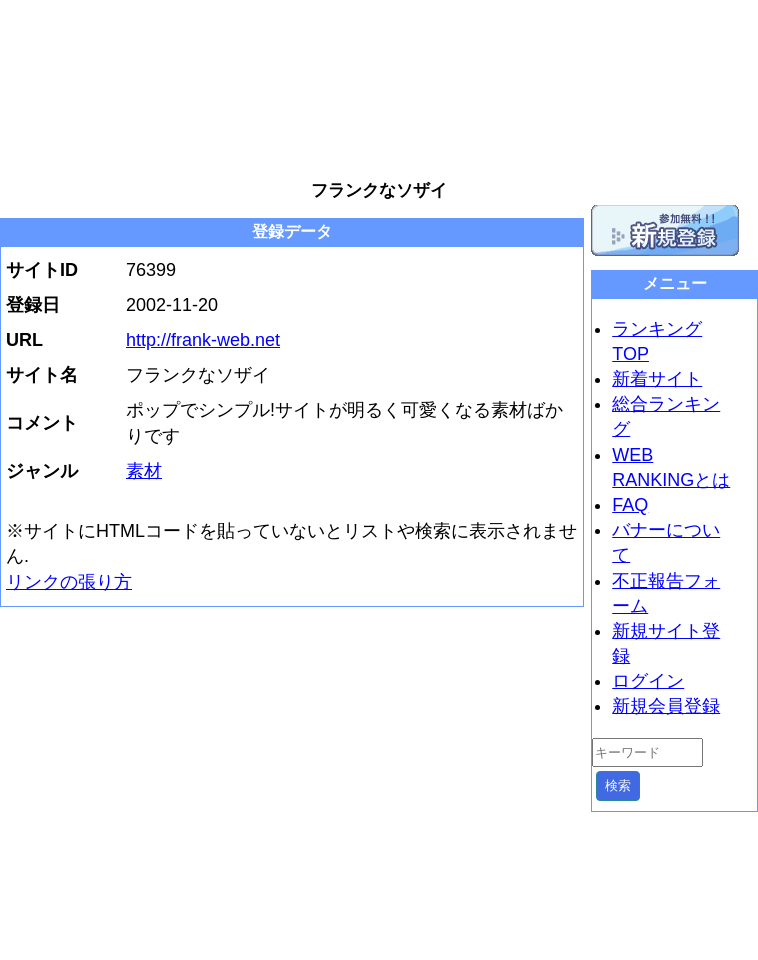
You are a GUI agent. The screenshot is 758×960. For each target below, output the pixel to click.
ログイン (648, 681)
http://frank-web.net (203, 340)
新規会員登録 (666, 706)
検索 (618, 785)
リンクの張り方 (69, 582)
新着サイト (657, 379)
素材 (144, 471)
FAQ (630, 505)
